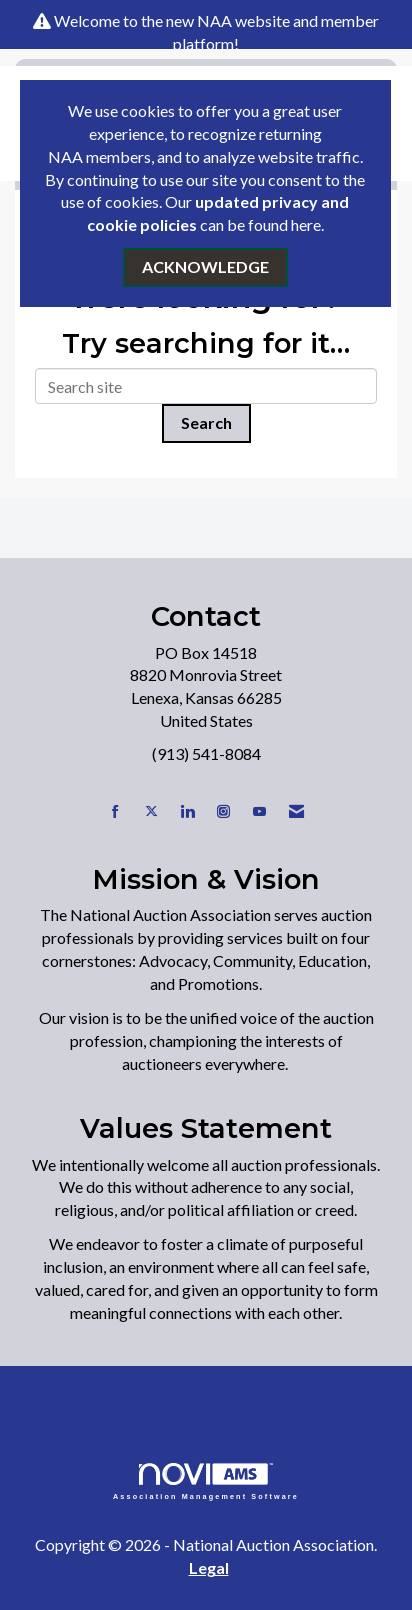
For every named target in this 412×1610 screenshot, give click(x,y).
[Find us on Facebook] (115, 811)
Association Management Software (206, 1481)
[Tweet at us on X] (151, 811)
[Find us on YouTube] (259, 811)
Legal (209, 1567)
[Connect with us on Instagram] (223, 811)
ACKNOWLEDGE (205, 266)
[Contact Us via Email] (296, 811)
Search (206, 422)
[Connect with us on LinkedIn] (187, 811)
